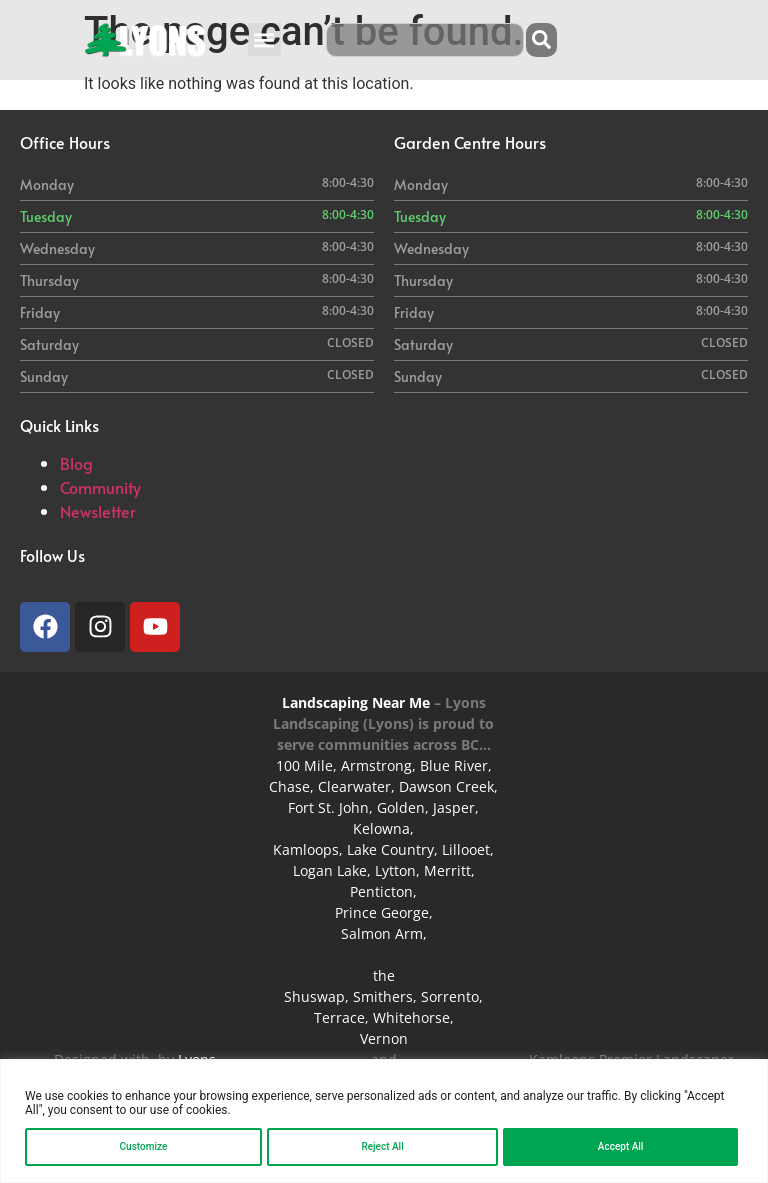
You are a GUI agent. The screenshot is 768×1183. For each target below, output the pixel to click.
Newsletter (98, 511)
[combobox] (425, 40)
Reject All (382, 1146)
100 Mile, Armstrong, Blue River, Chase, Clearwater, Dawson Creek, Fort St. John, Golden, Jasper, (383, 786)
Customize (144, 1146)
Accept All (621, 1146)
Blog (76, 463)
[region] (384, 1121)
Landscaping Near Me (356, 702)
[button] (264, 39)
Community (100, 487)
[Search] (541, 40)
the (384, 975)
